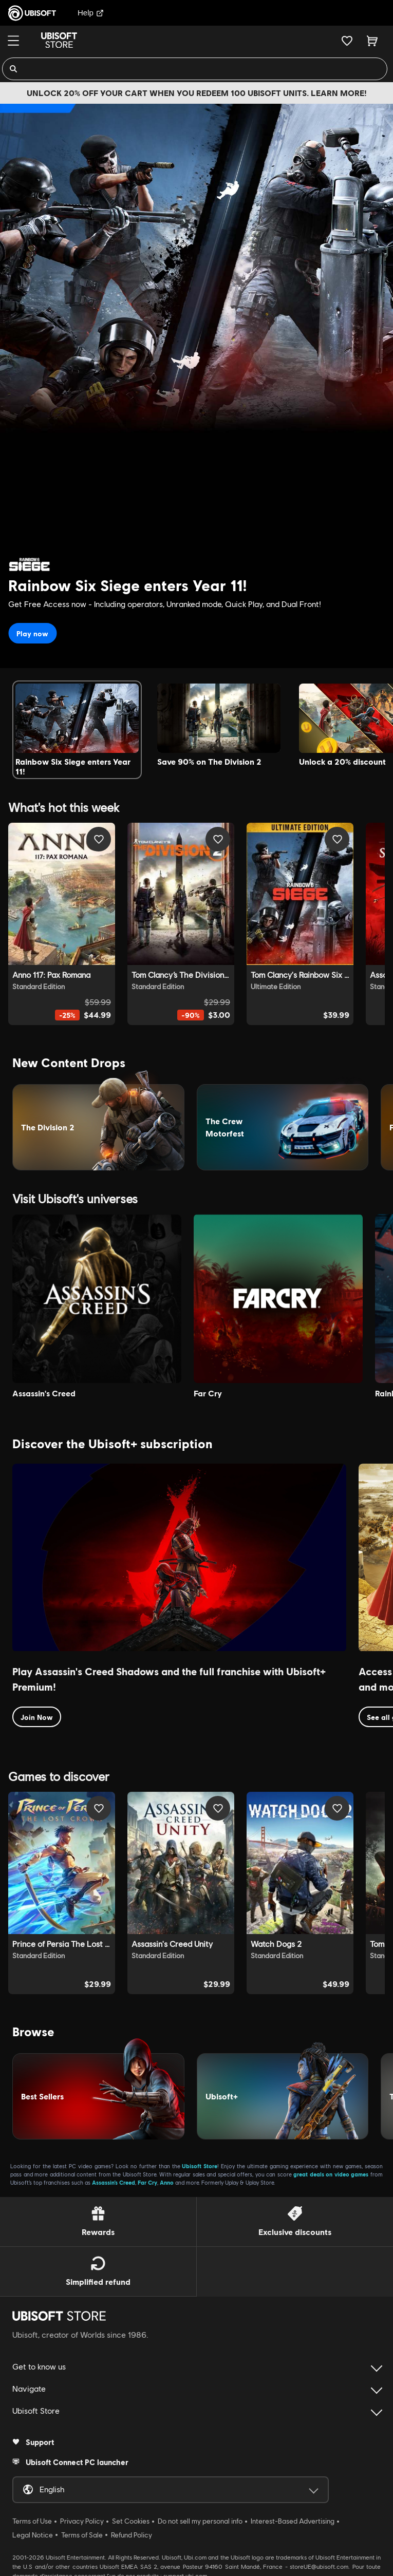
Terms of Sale (82, 2530)
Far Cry (147, 2177)
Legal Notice (32, 2530)
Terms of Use (32, 2516)
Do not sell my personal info (200, 2516)
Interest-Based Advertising (292, 2516)
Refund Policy (131, 2530)
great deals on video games (330, 2169)
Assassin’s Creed (113, 2177)
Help (91, 12)
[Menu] (13, 40)
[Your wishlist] (347, 40)
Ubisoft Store (199, 2161)
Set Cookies (130, 2516)
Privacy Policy (82, 2516)
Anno (167, 2177)
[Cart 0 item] (372, 40)
